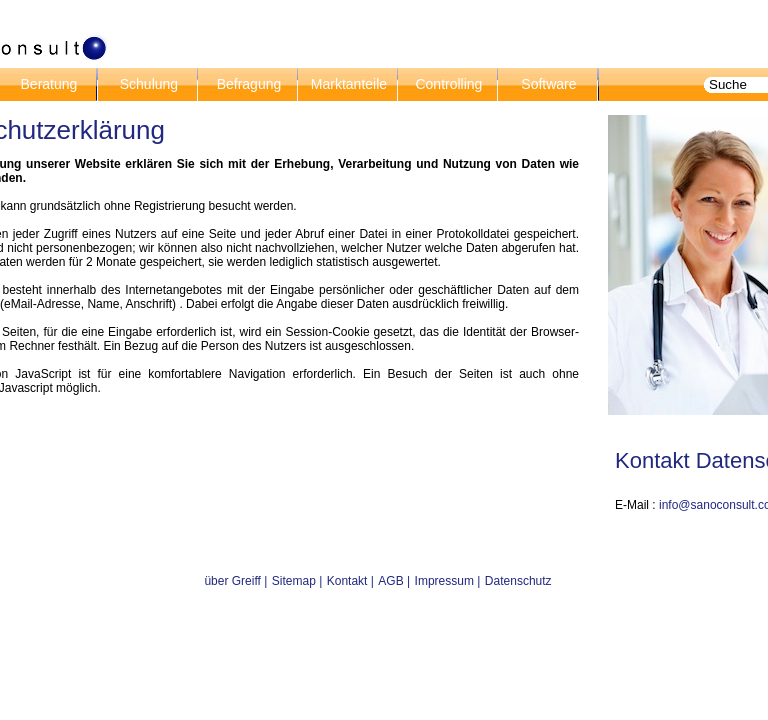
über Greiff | (235, 581)
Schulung (147, 84)
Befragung (247, 84)
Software (546, 84)
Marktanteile (347, 84)
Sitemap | (297, 581)
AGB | (394, 581)
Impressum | (448, 581)
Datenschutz (518, 581)
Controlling (447, 84)
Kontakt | (350, 581)
